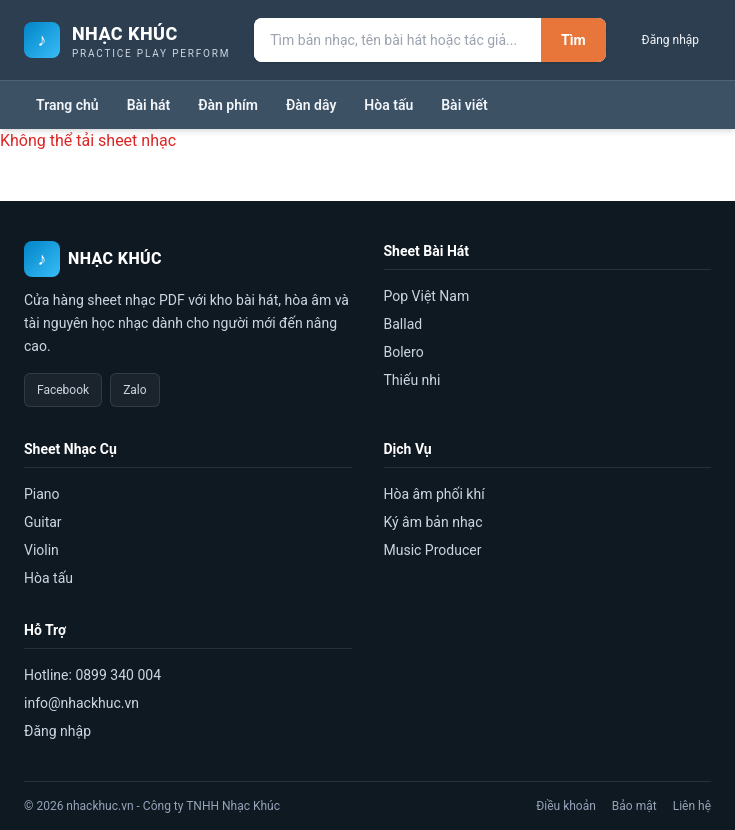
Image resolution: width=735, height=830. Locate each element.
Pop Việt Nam (427, 296)
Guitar (43, 522)
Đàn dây (311, 105)
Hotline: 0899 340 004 (92, 675)
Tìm (573, 40)
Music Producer (433, 550)
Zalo (134, 390)
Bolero (404, 352)
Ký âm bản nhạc (433, 522)
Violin (41, 550)
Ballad (403, 324)
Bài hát (149, 105)
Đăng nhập (670, 40)
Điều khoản (566, 806)
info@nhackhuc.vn (81, 703)
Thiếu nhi (412, 380)
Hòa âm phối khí (434, 494)
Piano (42, 494)
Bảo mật (634, 806)
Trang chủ (67, 105)
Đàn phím (228, 105)
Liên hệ (692, 806)
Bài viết (464, 105)
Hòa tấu (388, 105)
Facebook (63, 390)
